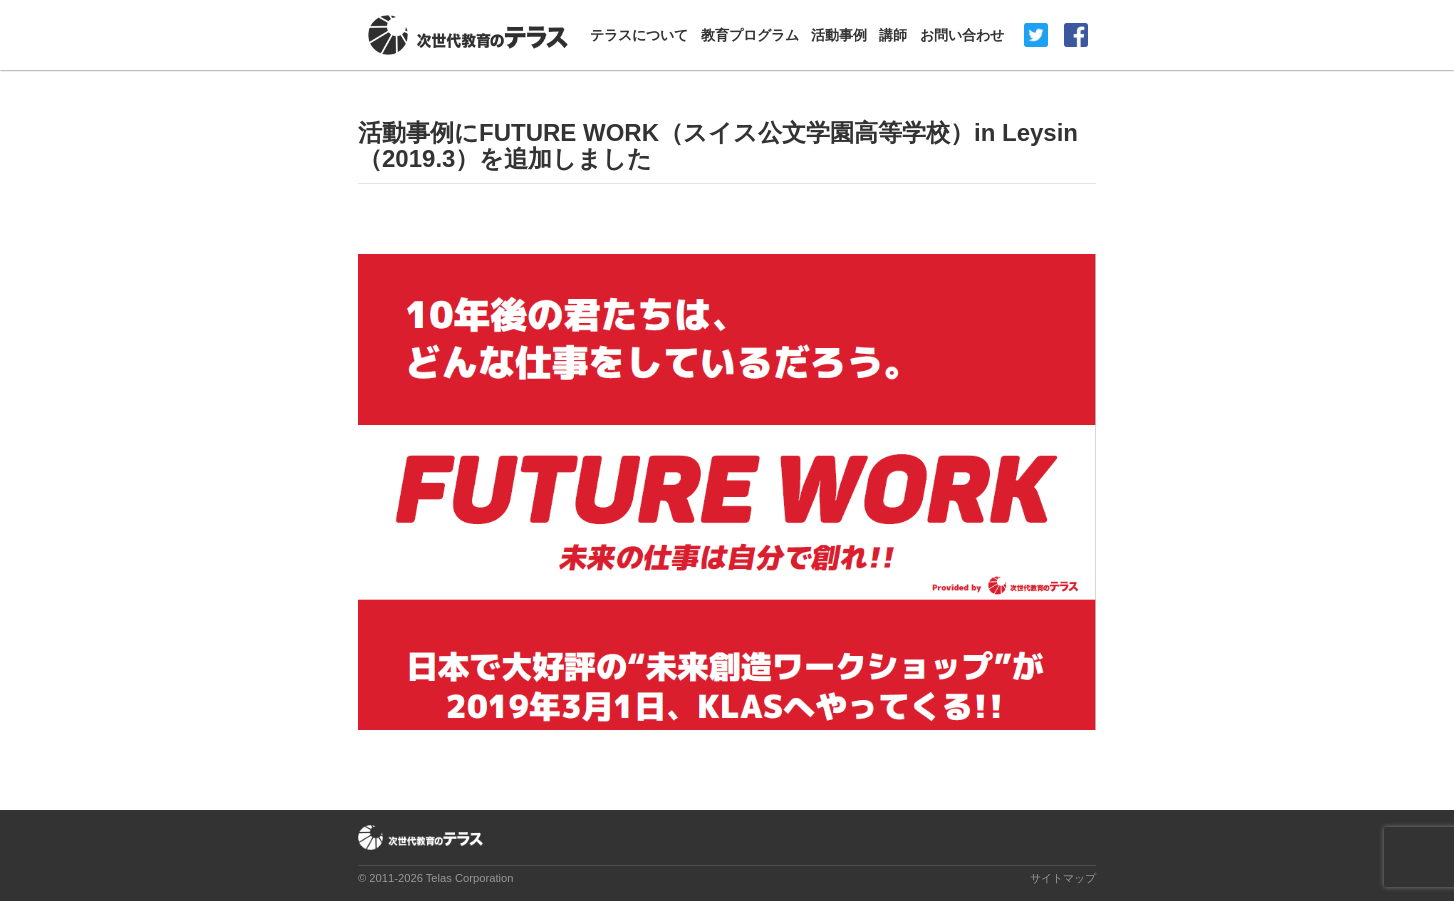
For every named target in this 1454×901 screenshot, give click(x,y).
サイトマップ (1063, 878)
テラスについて (639, 35)
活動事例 (839, 35)
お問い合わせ (962, 35)
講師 (893, 35)
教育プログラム (750, 35)
